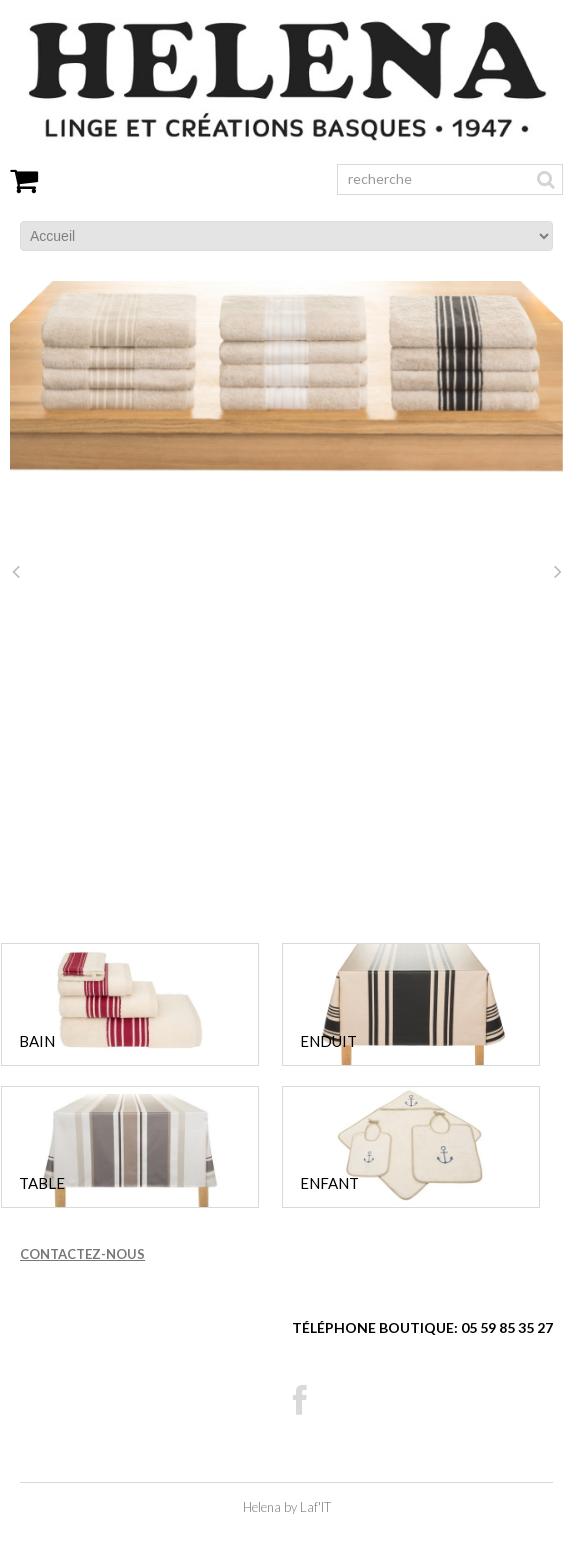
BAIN (37, 1041)
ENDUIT (328, 1041)
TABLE (42, 1183)
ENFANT (329, 1183)
